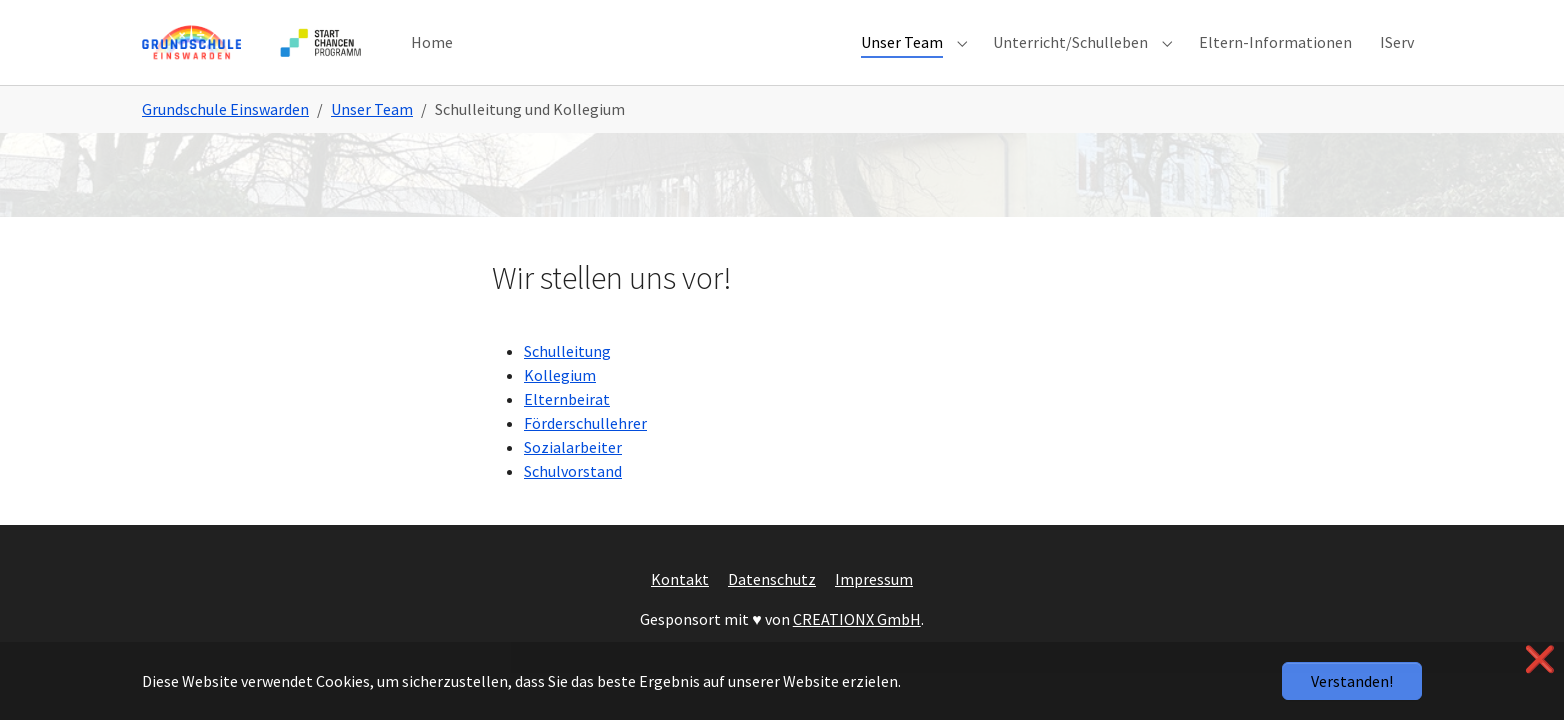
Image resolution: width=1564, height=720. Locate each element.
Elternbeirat (567, 424)
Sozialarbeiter (573, 472)
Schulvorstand (573, 496)
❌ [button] (1540, 659)
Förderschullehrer (585, 448)
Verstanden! (1352, 681)
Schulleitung (567, 376)
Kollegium (560, 400)
